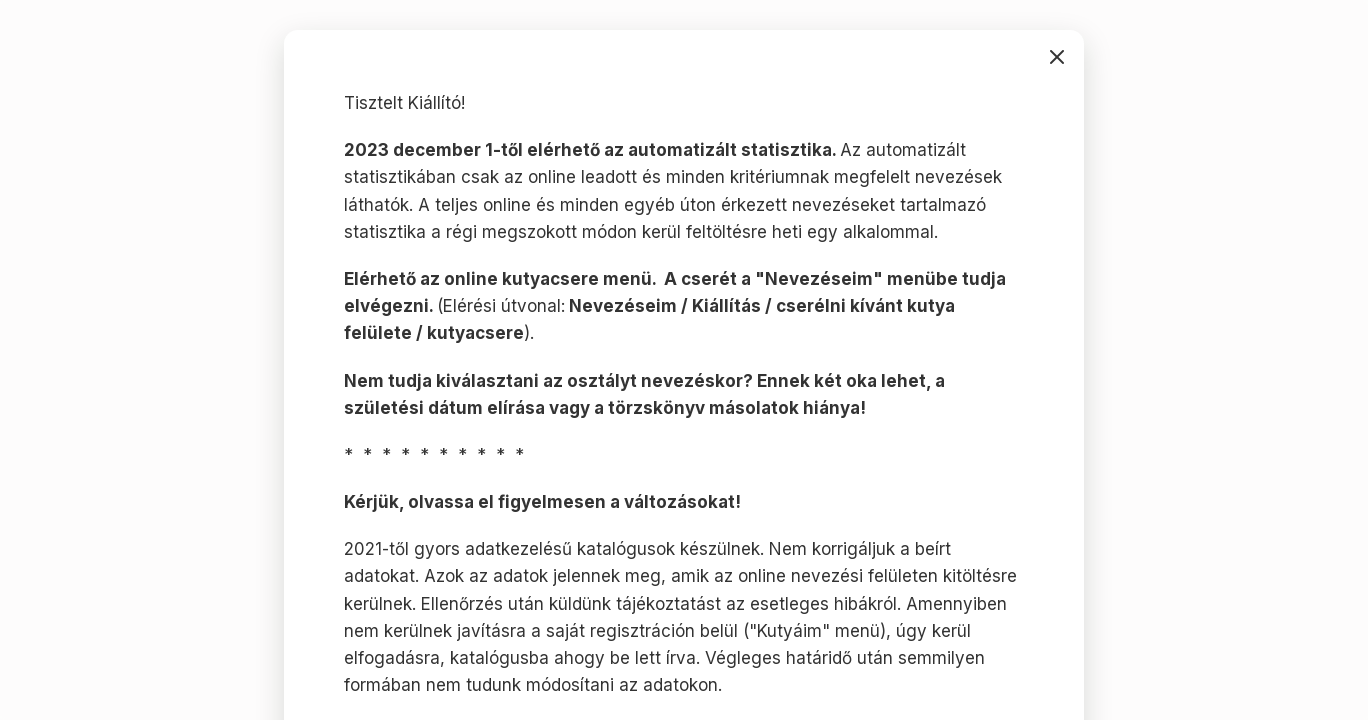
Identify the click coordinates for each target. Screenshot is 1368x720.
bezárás (1057, 57)
